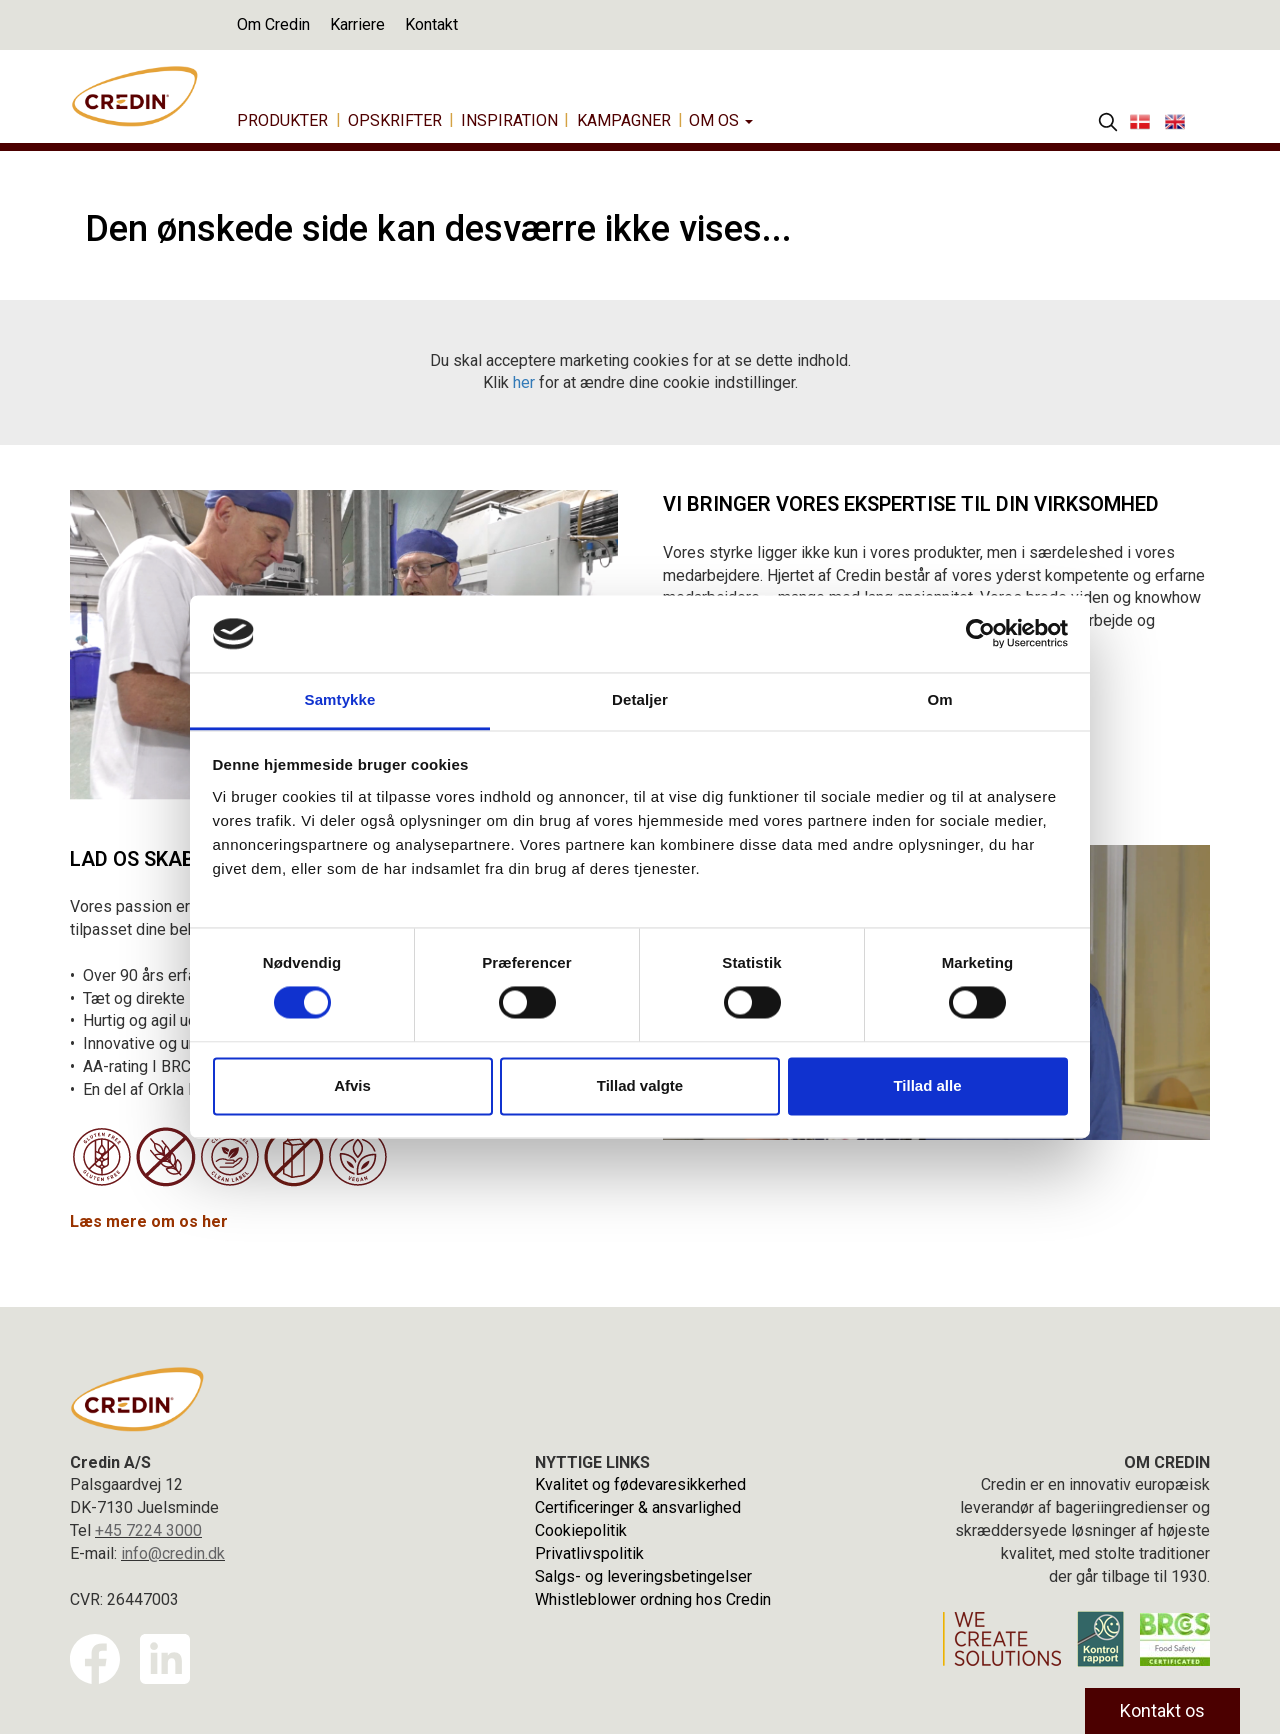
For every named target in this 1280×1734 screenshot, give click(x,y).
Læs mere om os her (149, 1221)
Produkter (282, 120)
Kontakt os (1162, 1710)
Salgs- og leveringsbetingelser (643, 1576)
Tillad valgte (640, 1085)
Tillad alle (927, 1085)
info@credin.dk (173, 1553)
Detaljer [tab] (640, 699)
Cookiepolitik (581, 1530)
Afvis (352, 1085)
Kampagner (624, 120)
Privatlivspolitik (589, 1553)
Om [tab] (939, 699)
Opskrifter (395, 120)
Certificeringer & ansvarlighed (638, 1507)
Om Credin (273, 24)
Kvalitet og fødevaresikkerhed (640, 1484)
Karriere (357, 24)
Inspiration (509, 120)
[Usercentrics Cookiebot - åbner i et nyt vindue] (980, 634)
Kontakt (431, 24)
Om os (721, 120)
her (524, 382)
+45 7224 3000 (148, 1530)
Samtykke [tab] (340, 699)
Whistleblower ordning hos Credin (653, 1599)
